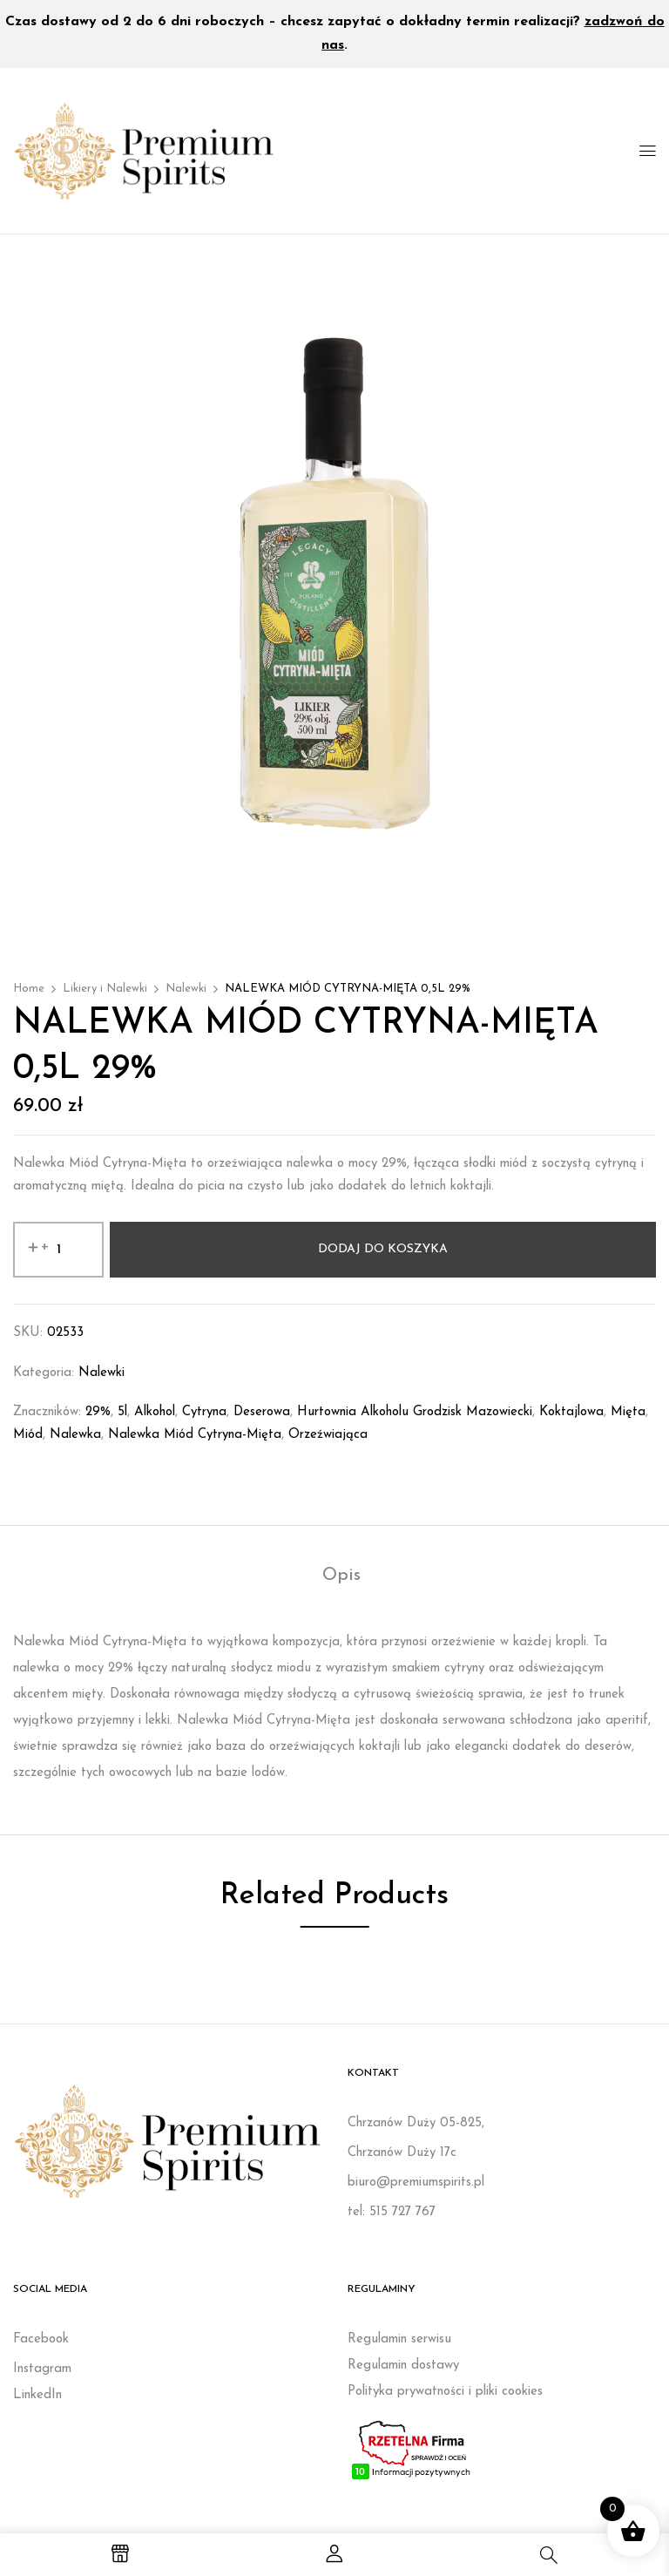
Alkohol (154, 1412)
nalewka (75, 1434)
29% (98, 1412)
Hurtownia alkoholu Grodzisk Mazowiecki (414, 1412)
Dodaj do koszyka (383, 1249)
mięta (628, 1412)
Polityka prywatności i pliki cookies (445, 2391)
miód (28, 1434)
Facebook (41, 2339)
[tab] (341, 1578)
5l (122, 1412)
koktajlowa (571, 1412)
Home (28, 988)
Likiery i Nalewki (105, 988)
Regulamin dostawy (403, 2365)
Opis (341, 1575)
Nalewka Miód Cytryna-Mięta (194, 1434)
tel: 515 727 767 (392, 2212)
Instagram (42, 2369)
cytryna (204, 1412)
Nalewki (186, 988)
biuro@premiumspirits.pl (416, 2182)
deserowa (261, 1412)
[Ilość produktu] (58, 1249)
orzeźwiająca (328, 1434)
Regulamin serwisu (399, 2339)
